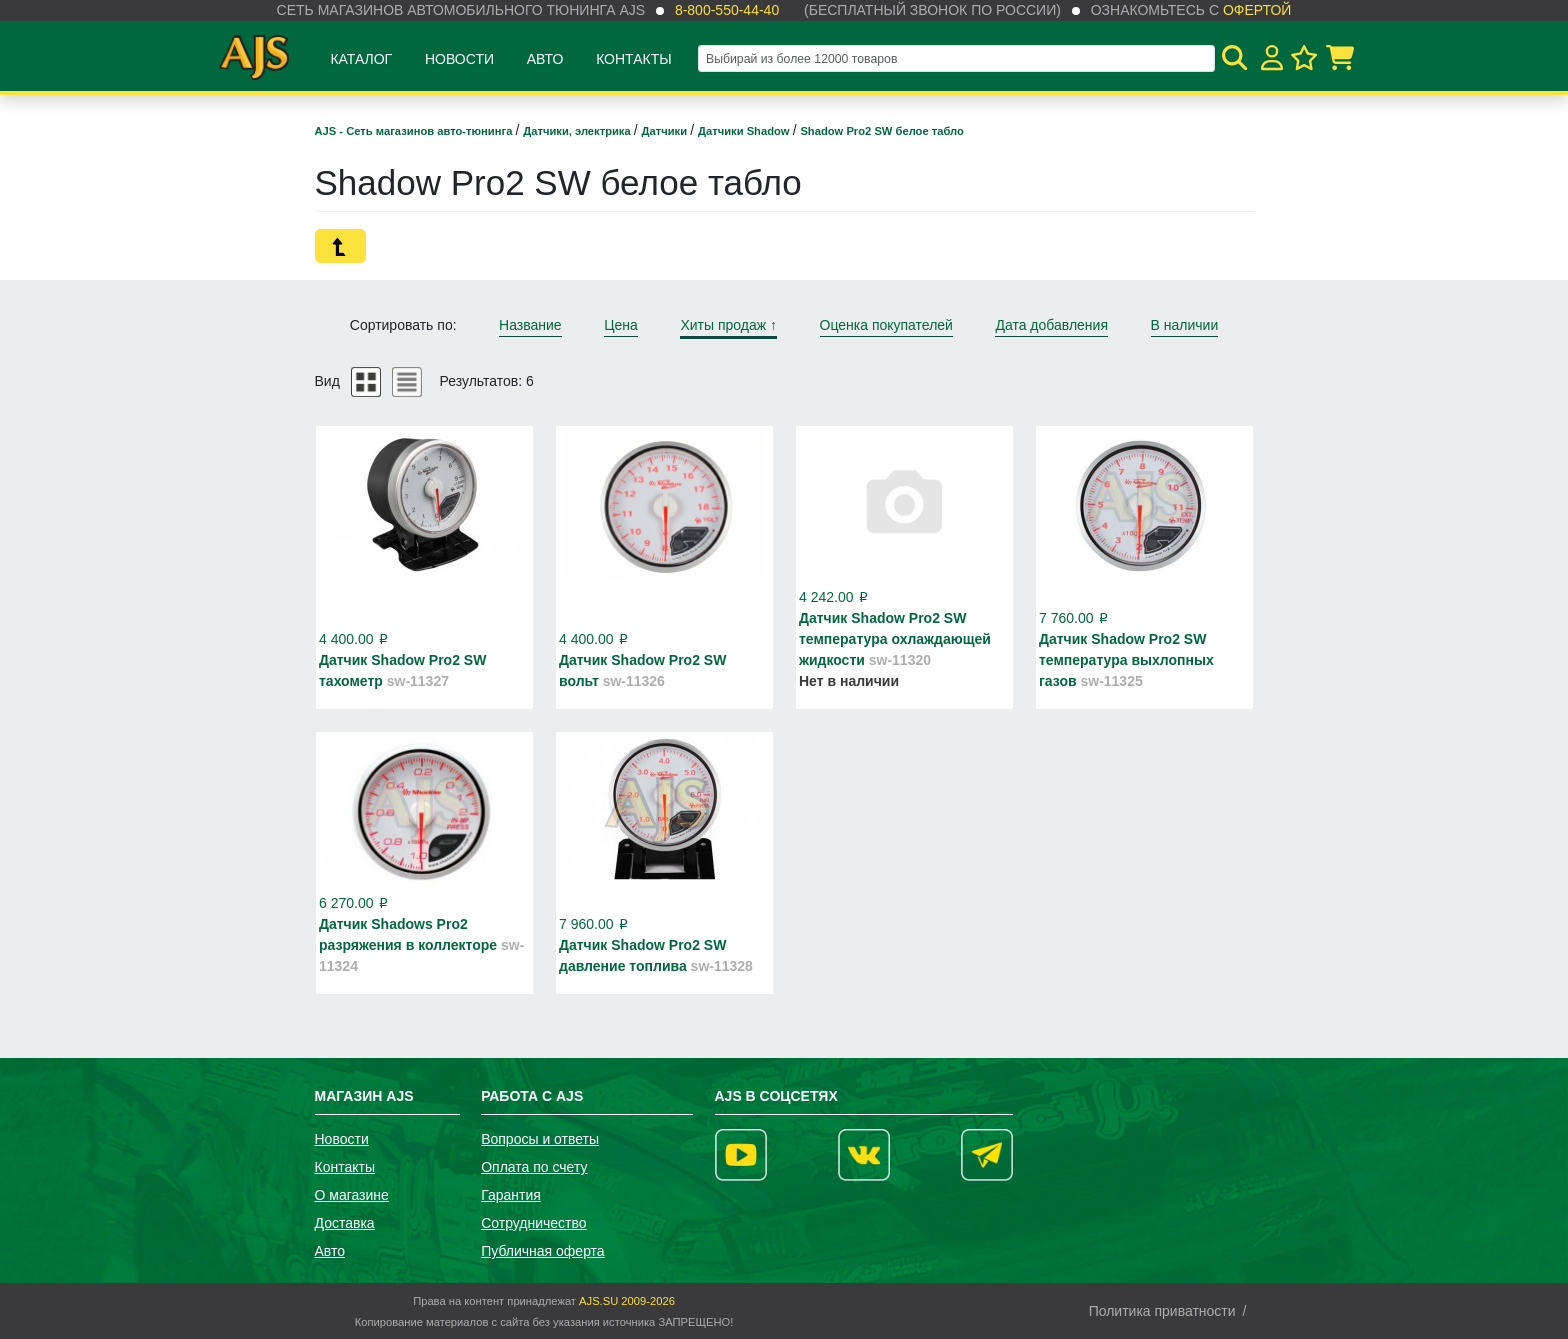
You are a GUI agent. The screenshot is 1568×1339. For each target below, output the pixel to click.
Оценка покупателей (886, 325)
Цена (621, 325)
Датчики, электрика (578, 131)
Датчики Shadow (745, 131)
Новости (459, 59)
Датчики (666, 131)
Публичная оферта (543, 1251)
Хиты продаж (728, 325)
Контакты (634, 59)
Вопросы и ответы (540, 1139)
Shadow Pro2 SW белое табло (882, 131)
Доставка (345, 1223)
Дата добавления (1051, 325)
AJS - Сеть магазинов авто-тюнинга (415, 131)
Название (530, 325)
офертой (1257, 10)
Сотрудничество (533, 1223)
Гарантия (511, 1195)
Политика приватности (1162, 1311)
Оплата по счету (534, 1167)
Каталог (361, 59)
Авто (545, 59)
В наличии (1185, 325)
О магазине (352, 1195)
